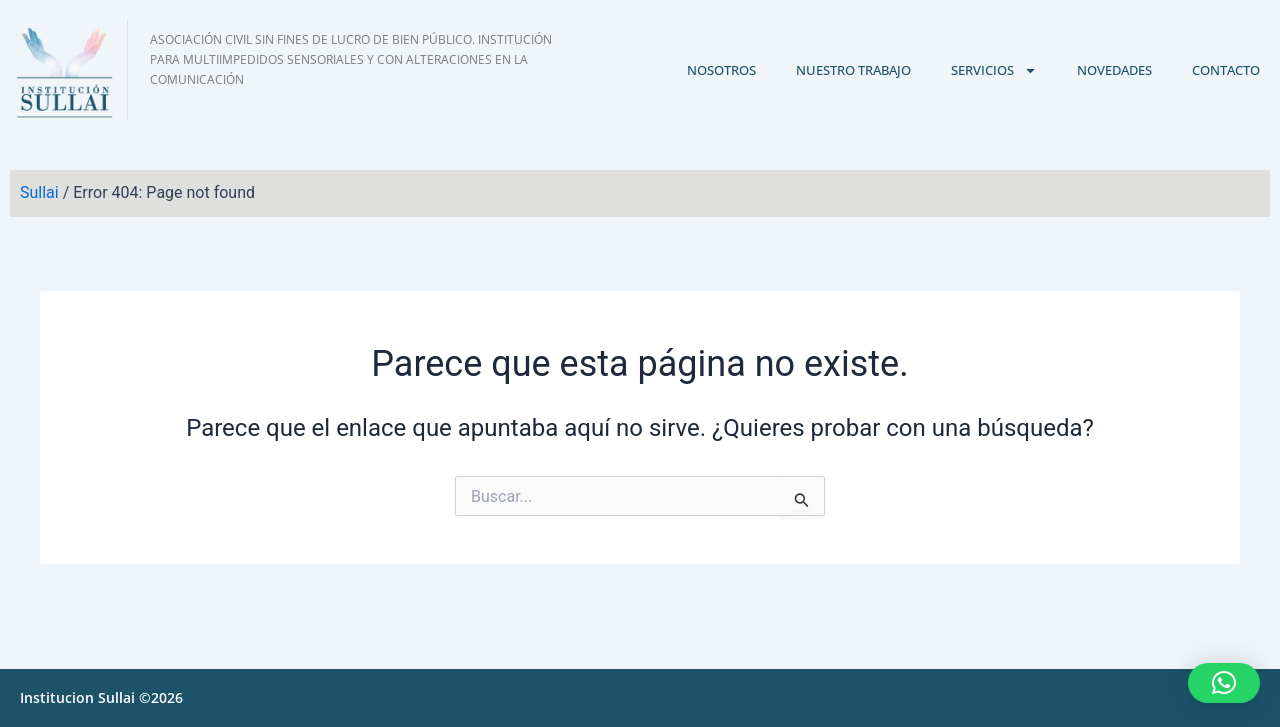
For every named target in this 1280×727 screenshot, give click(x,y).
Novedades (1114, 70)
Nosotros (721, 70)
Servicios (994, 70)
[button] (1224, 683)
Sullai (39, 192)
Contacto (1226, 70)
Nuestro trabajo (853, 70)
